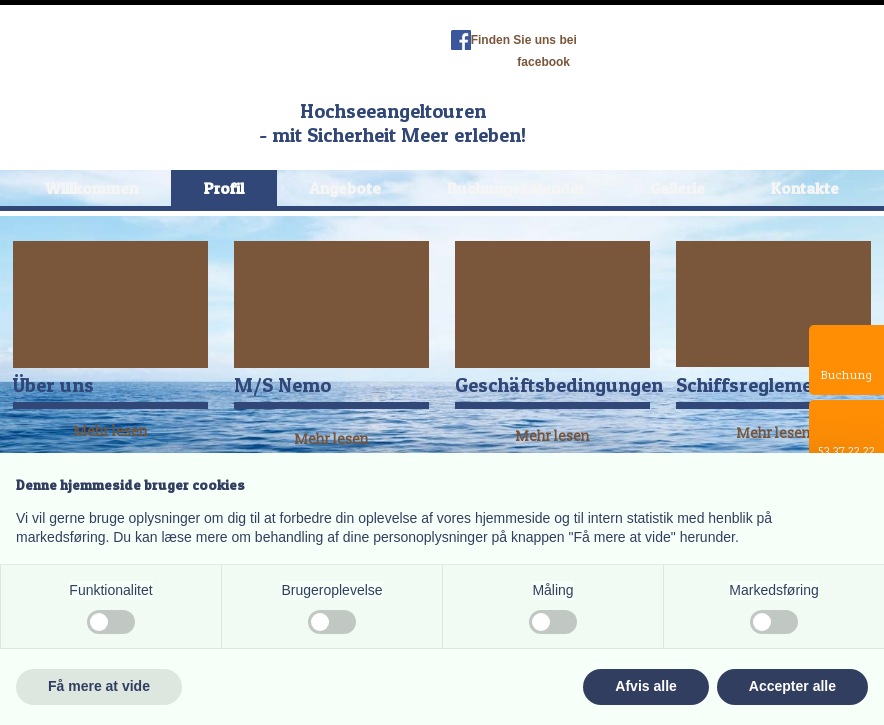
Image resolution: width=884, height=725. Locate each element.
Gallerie (677, 188)
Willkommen (91, 188)
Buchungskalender (516, 188)
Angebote (345, 188)
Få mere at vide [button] (99, 686)
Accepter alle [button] (792, 686)
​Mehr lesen (111, 431)
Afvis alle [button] (645, 686)
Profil (224, 188)
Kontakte (805, 188)
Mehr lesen (332, 439)
